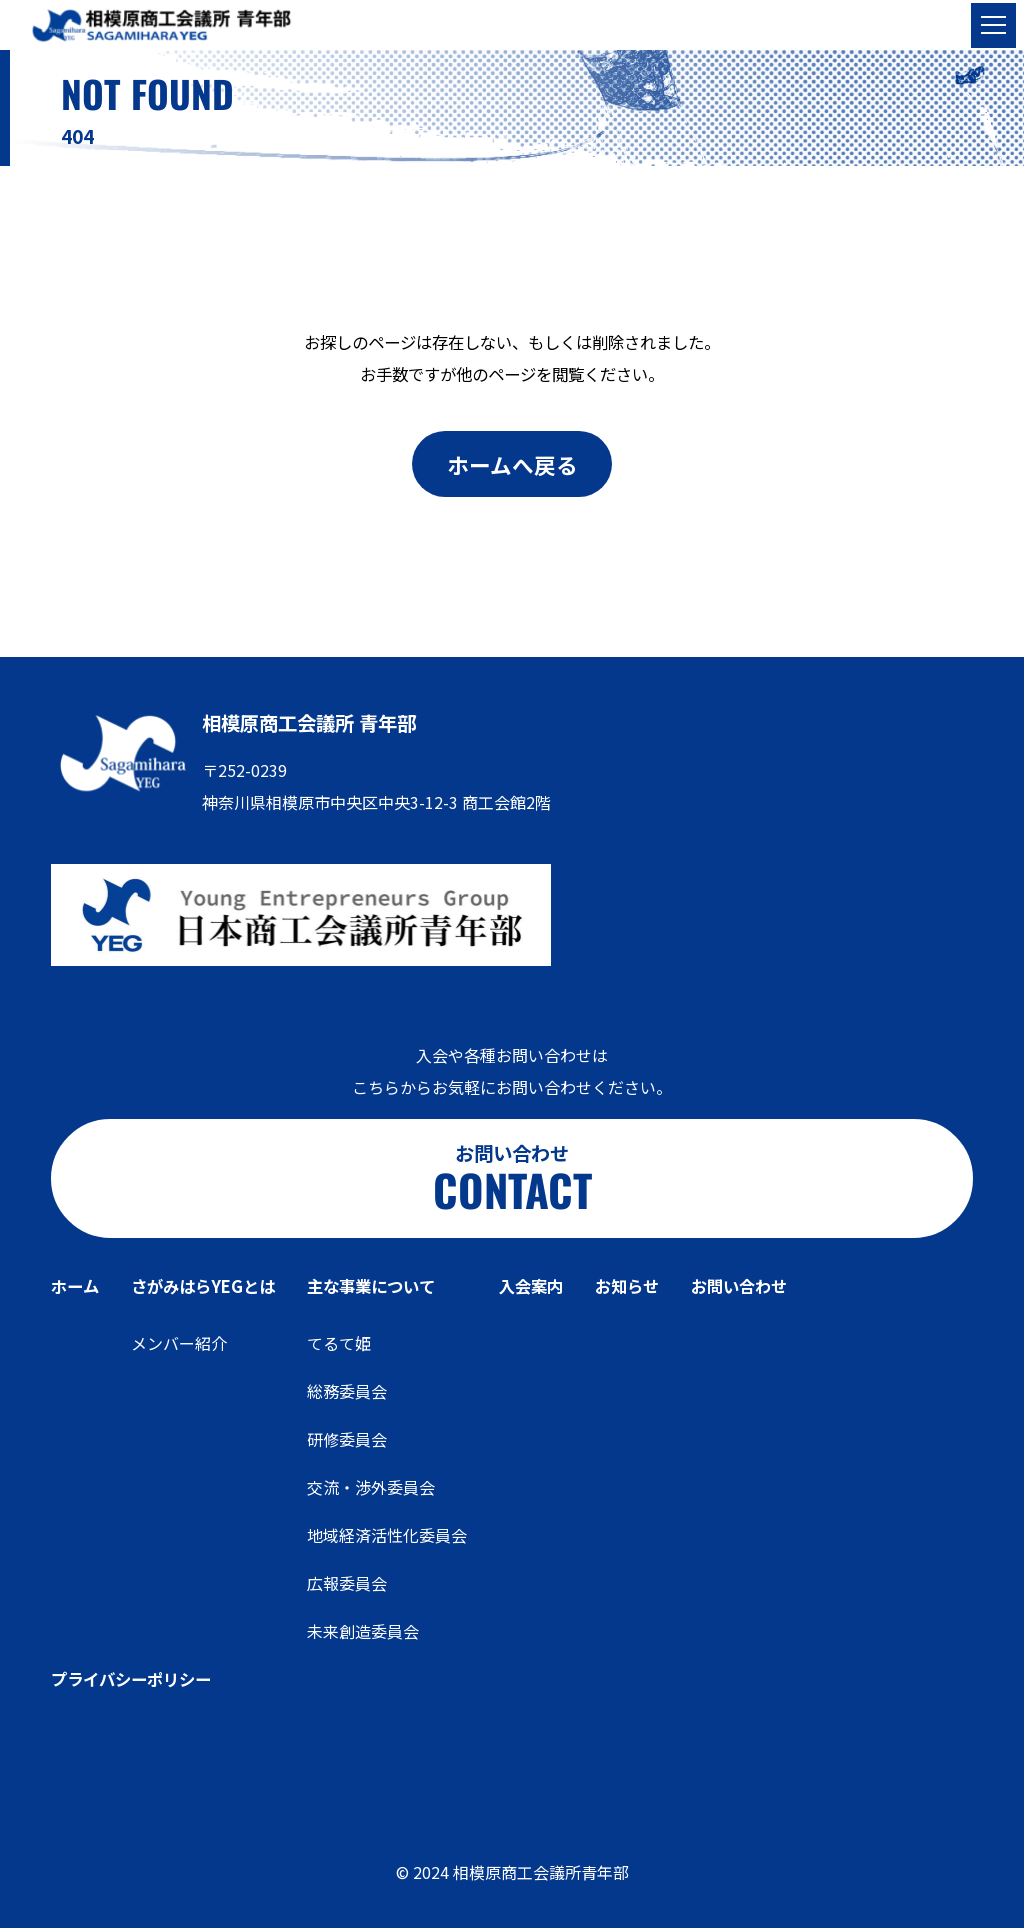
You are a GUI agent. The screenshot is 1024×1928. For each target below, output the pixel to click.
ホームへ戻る (512, 464)
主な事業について (371, 1286)
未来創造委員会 (363, 1631)
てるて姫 (339, 1343)
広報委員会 (347, 1583)
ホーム (75, 1286)
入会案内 (531, 1286)
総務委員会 (347, 1391)
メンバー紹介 (179, 1343)
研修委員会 (347, 1439)
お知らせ (627, 1286)
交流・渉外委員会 (371, 1487)
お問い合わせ (739, 1286)
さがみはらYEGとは (203, 1286)
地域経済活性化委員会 (387, 1535)
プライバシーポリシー (131, 1679)
